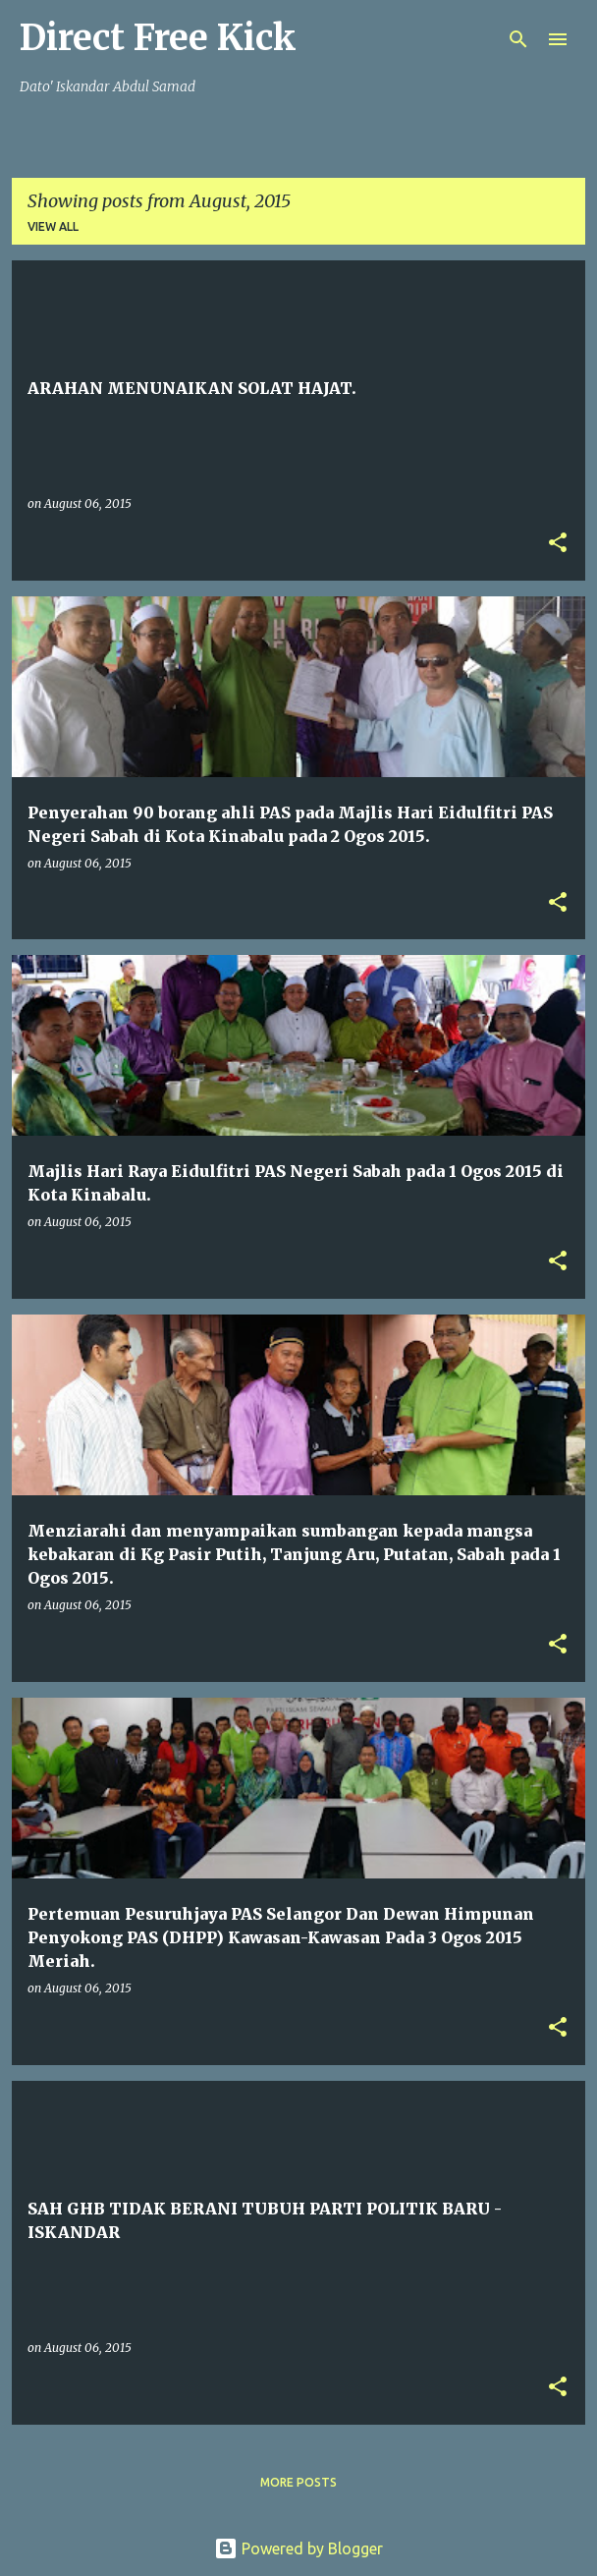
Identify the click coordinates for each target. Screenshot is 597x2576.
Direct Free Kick (158, 38)
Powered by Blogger (298, 2548)
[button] (558, 544)
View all (53, 226)
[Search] (518, 39)
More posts (298, 2482)
